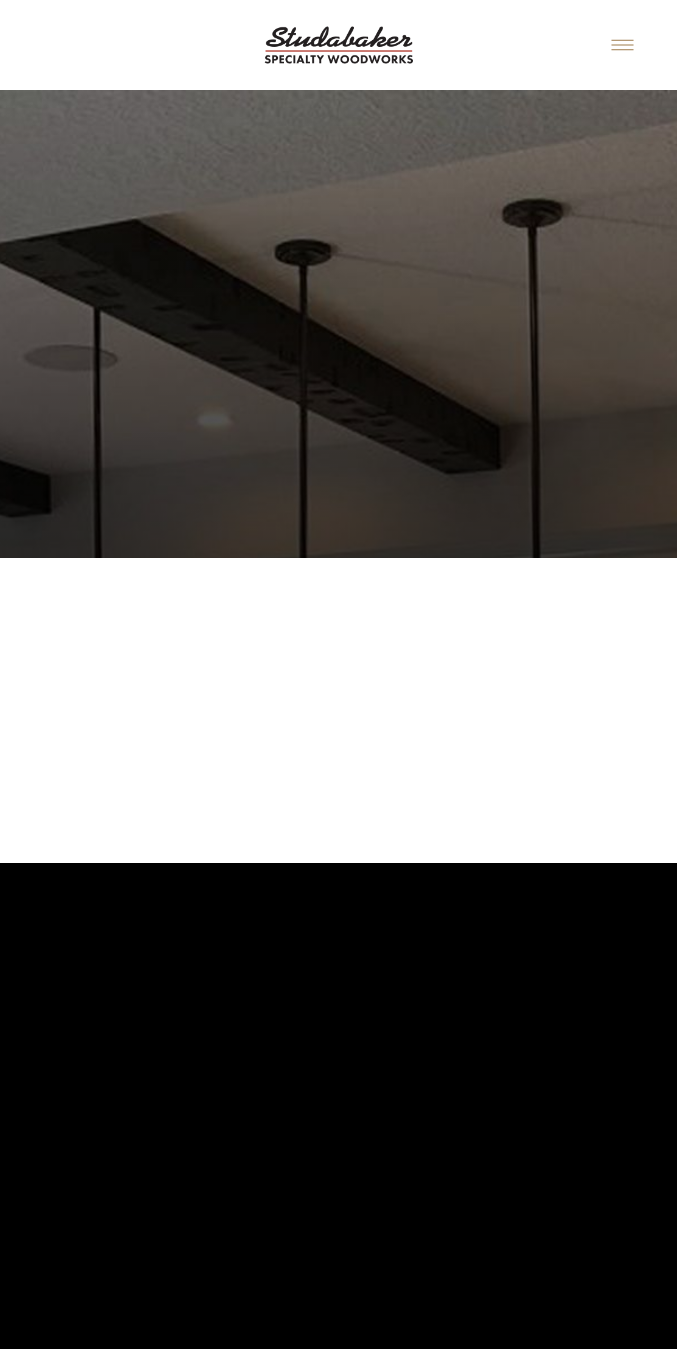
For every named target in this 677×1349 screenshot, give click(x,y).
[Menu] (622, 44)
